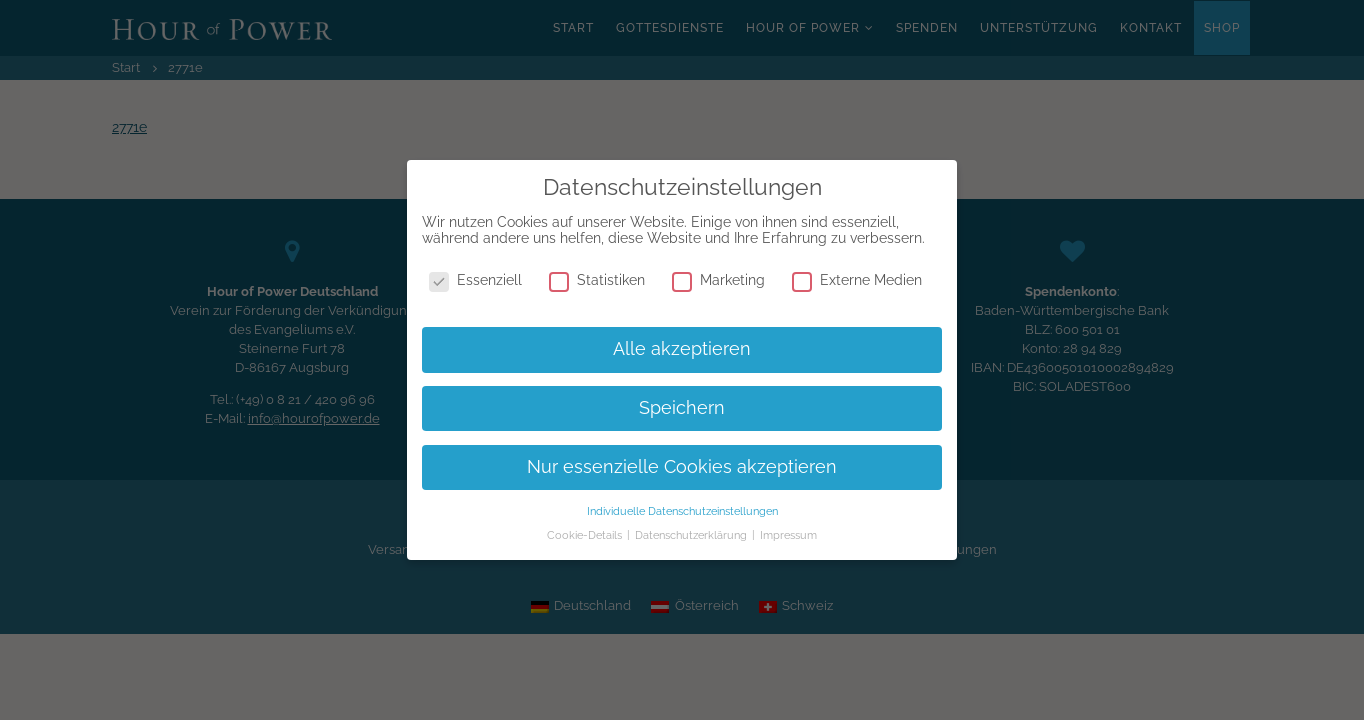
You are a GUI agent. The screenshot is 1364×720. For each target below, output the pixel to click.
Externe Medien (857, 280)
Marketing (718, 280)
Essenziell (475, 280)
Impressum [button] (788, 535)
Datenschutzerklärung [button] (692, 535)
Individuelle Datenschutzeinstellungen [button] (682, 511)
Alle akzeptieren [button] (682, 349)
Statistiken (597, 280)
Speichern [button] (682, 408)
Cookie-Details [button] (586, 535)
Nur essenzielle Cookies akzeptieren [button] (682, 467)
